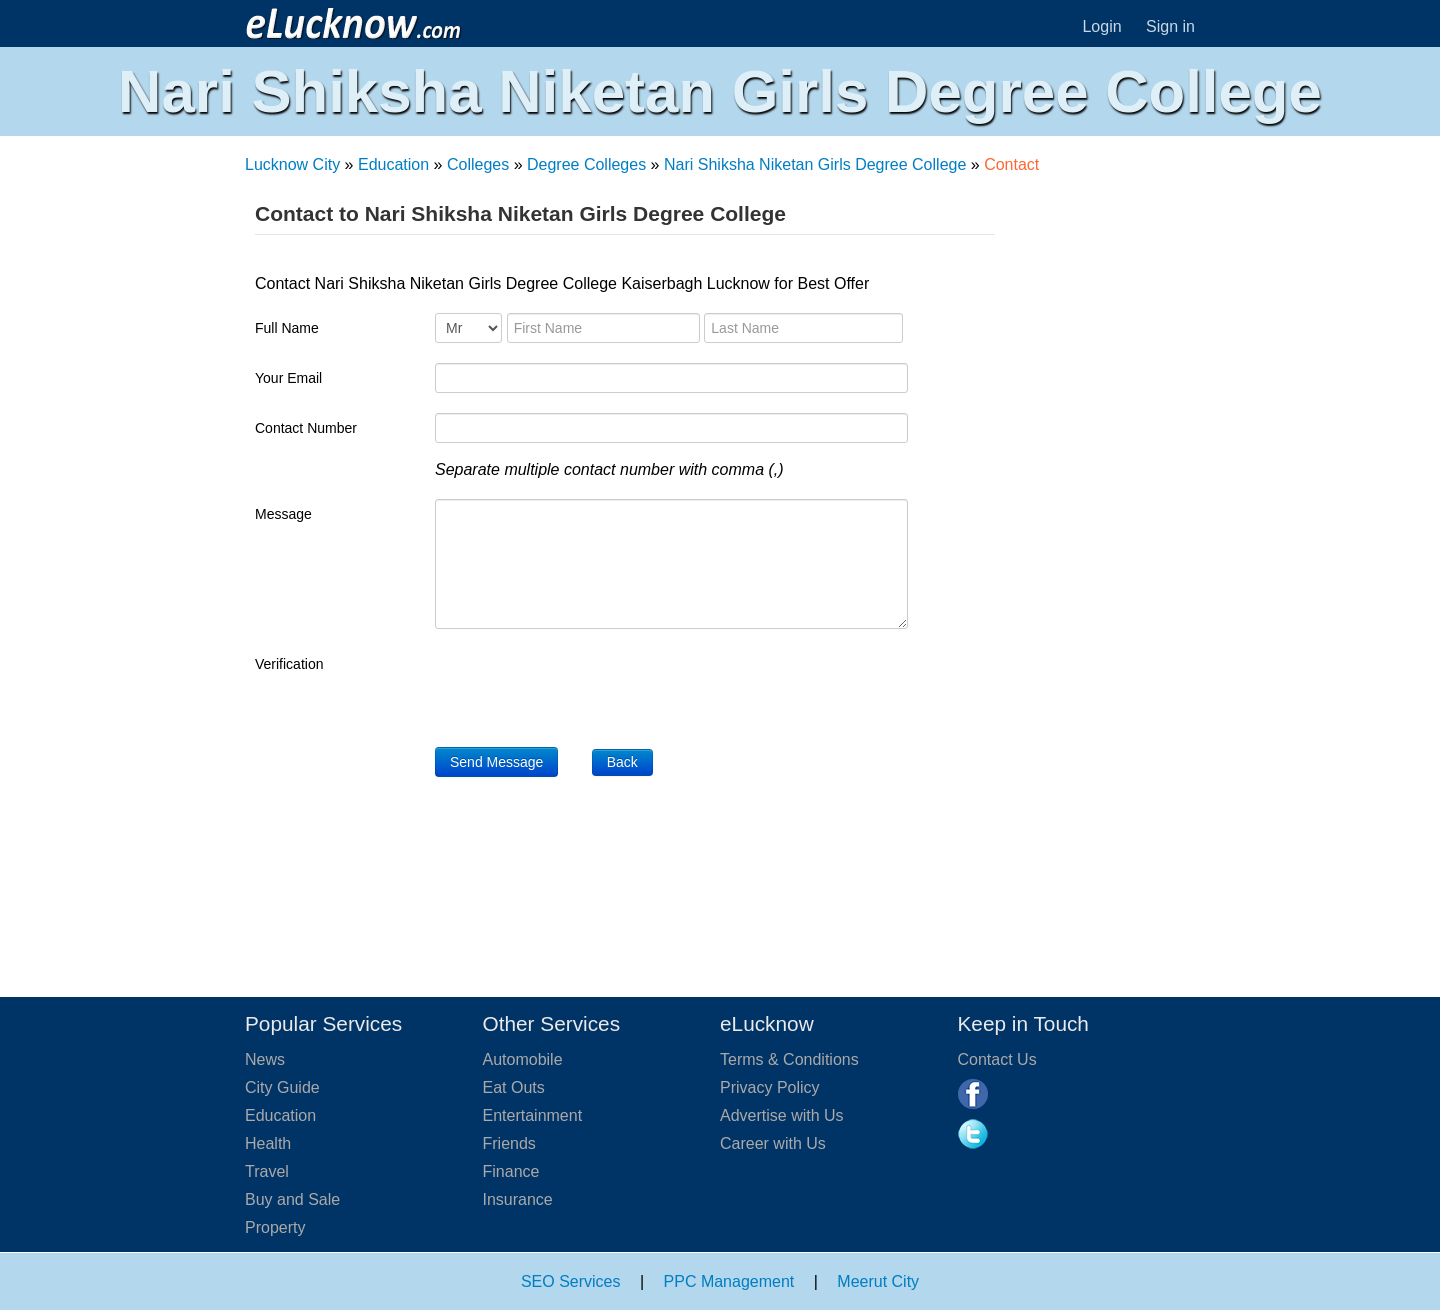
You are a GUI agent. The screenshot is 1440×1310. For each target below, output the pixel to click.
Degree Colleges (586, 164)
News (265, 1059)
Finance (511, 1171)
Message (283, 514)
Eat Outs (514, 1087)
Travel (267, 1171)
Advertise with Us (782, 1115)
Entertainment (533, 1115)
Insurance (518, 1199)
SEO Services (571, 1281)
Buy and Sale (292, 1199)
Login (1101, 26)
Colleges (478, 164)
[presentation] (587, 688)
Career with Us (773, 1143)
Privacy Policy (770, 1087)
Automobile (523, 1059)
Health (268, 1143)
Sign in (1170, 26)
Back (622, 762)
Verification (289, 664)
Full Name (287, 328)
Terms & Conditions (789, 1059)
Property (275, 1227)
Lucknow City (292, 164)
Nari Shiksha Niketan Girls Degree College (815, 164)
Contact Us (997, 1059)
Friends (509, 1143)
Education (393, 164)
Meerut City (878, 1281)
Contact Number (306, 428)
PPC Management (729, 1281)
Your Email (288, 378)
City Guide (282, 1087)
